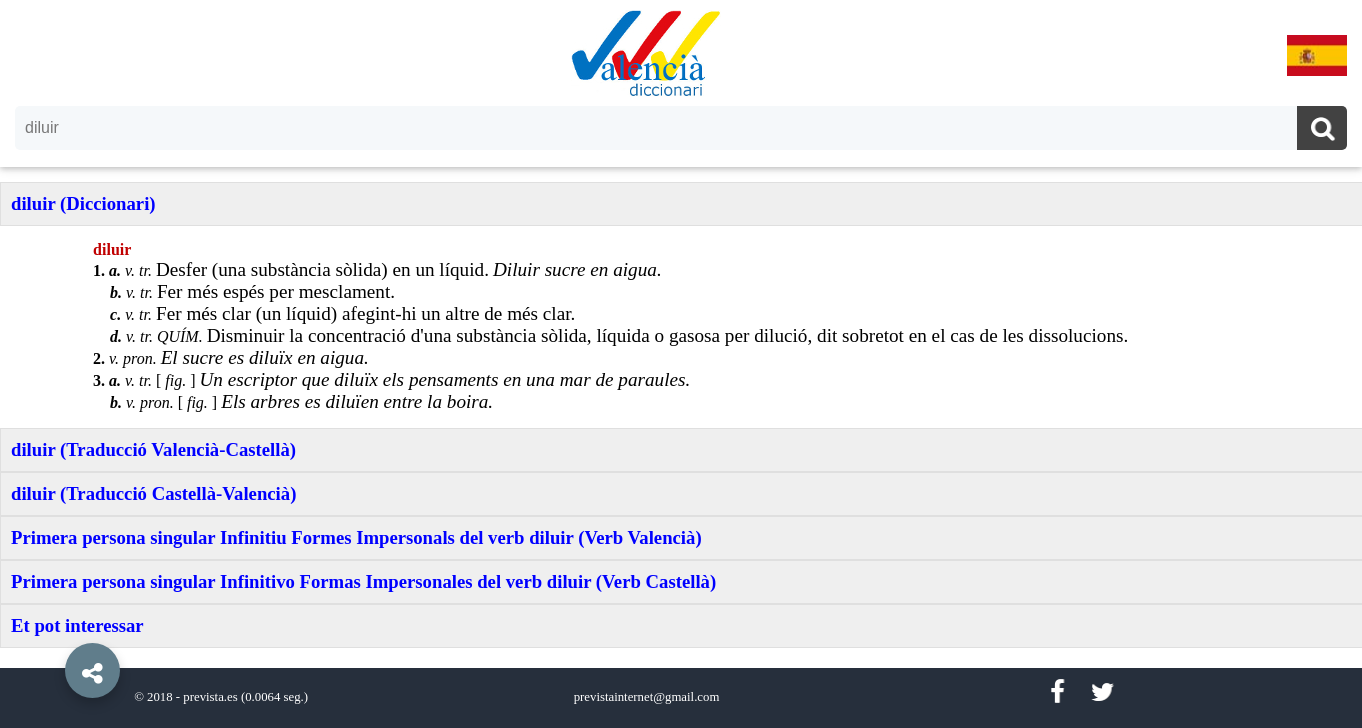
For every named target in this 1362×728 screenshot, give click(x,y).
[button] (50, 625)
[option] (681, 364)
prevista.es (210, 697)
